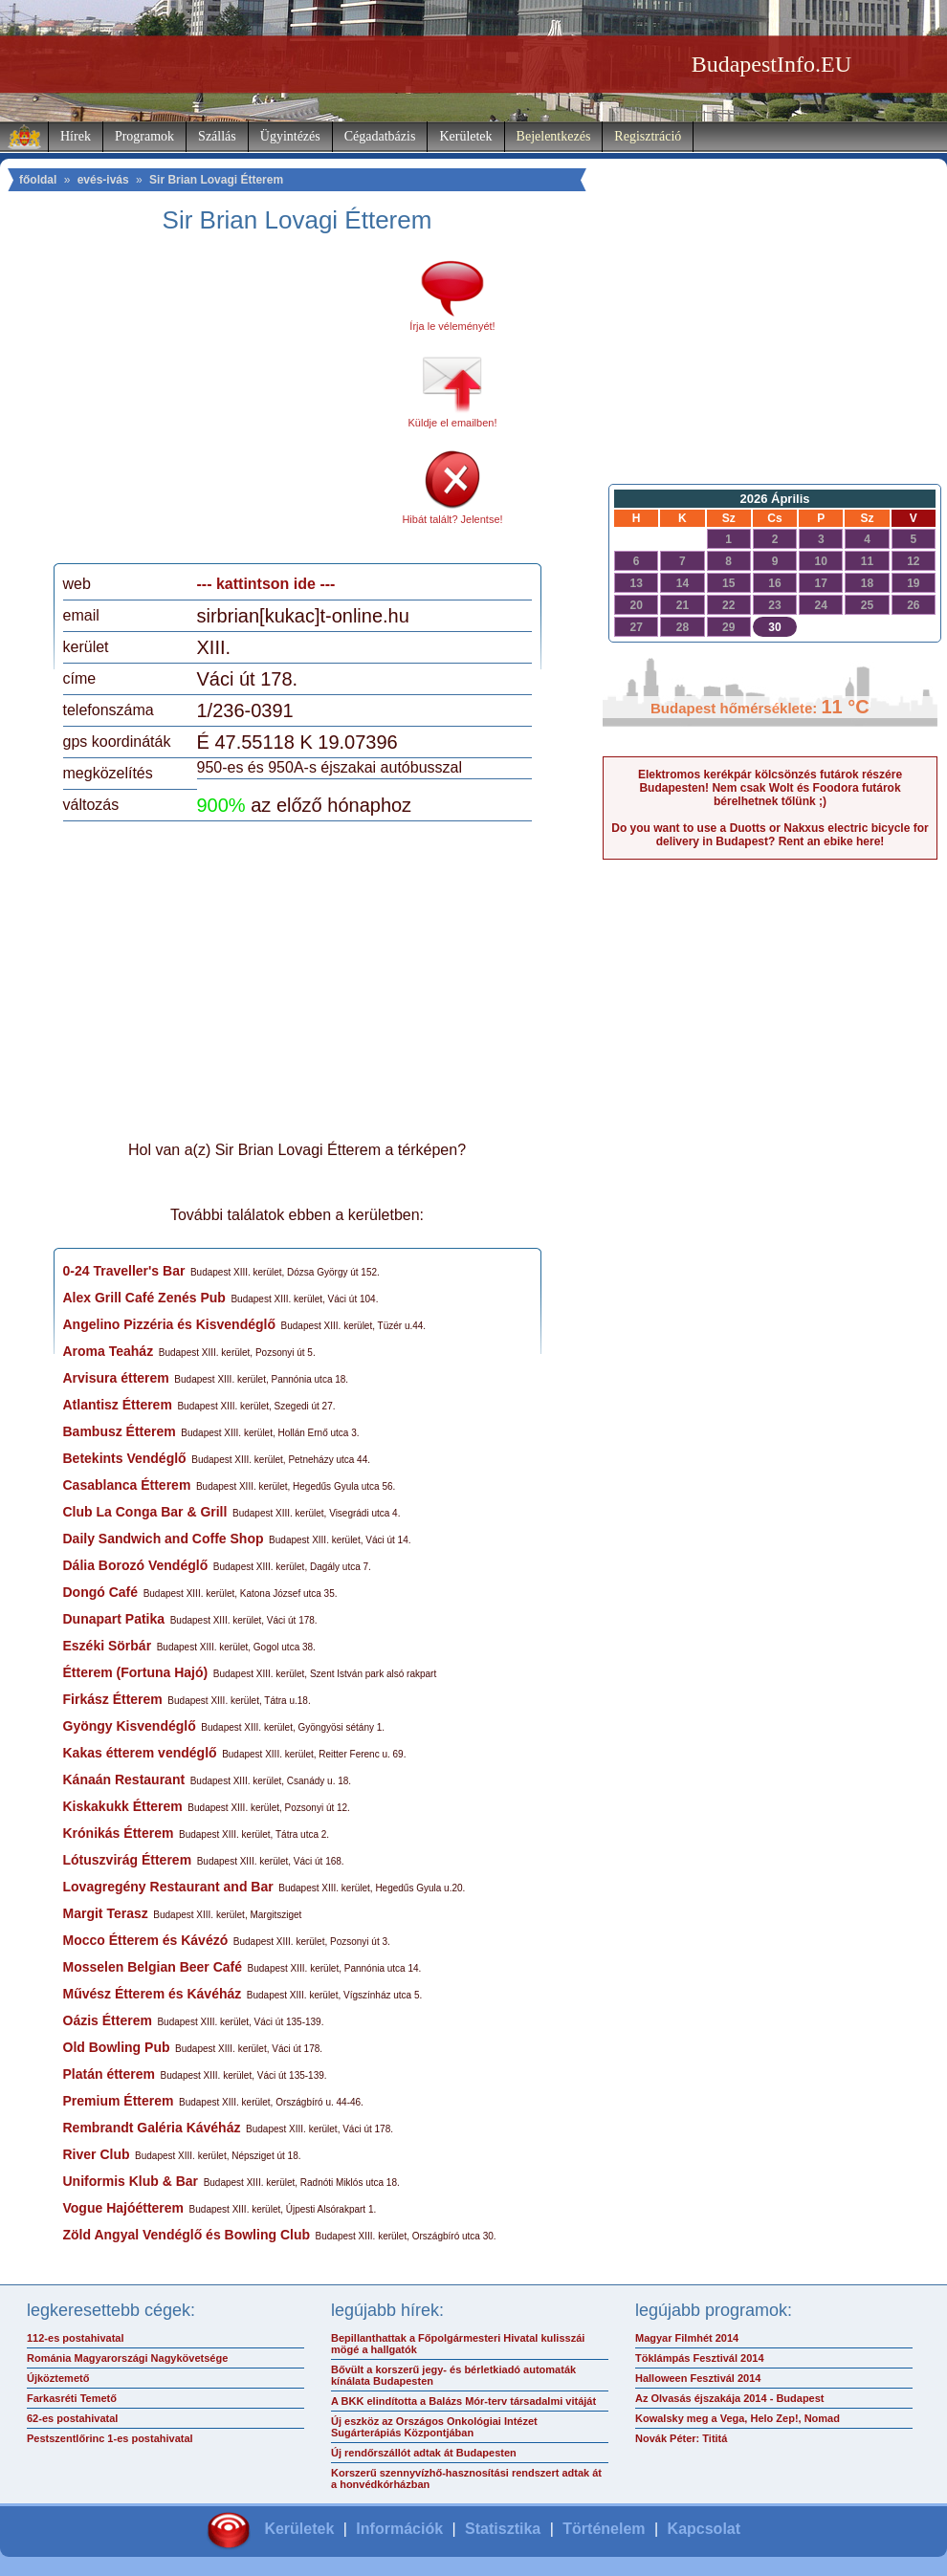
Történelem (603, 2529)
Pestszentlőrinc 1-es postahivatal (110, 2438)
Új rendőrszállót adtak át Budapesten (424, 2452)
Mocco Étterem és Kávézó (146, 1940)
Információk (399, 2529)
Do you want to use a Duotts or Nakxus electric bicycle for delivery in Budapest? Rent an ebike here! (769, 834)
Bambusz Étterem (119, 1431)
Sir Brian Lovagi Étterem (216, 179)
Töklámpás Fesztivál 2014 (699, 2358)
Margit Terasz (105, 1913)
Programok (144, 136)
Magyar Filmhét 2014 (686, 2338)
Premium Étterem (118, 2100)
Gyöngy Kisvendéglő (129, 1726)
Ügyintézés (290, 136)
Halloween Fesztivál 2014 (697, 2378)
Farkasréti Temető (72, 2398)
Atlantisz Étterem (117, 1404)
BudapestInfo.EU (771, 64)
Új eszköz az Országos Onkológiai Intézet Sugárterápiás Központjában (434, 2426)
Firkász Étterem (113, 1699)
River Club (96, 2154)
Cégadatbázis (380, 136)
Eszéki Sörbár (107, 1645)
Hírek (75, 136)
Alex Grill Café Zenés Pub (144, 1297)
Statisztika (502, 2529)
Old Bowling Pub (116, 2047)
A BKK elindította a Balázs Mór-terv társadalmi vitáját (463, 2401)
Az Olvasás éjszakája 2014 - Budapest (730, 2398)
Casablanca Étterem (127, 1485)
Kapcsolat (704, 2529)
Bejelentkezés (554, 136)
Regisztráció (647, 136)
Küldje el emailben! (452, 422)
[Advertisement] (223, 405)
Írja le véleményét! (452, 326)
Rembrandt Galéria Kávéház (152, 2127)
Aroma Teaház (108, 1351)
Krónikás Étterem (118, 1833)
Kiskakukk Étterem (123, 1806)
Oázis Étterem (107, 2020)
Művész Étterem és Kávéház (152, 1993)
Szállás (217, 136)
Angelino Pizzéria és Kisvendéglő (169, 1324)
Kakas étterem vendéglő (140, 1752)
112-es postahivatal (75, 2338)
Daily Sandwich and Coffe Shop (163, 1538)
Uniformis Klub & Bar (131, 2181)
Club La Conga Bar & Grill (145, 1511)
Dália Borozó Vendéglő (136, 1565)
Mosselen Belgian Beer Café (153, 1967)
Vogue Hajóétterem (124, 2208)
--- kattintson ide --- (266, 584)
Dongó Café (101, 1592)
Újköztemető (58, 2378)
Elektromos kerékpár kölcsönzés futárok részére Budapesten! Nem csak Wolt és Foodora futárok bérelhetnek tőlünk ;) (770, 788)
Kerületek (465, 136)
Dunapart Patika (114, 1618)
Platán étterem (109, 2074)
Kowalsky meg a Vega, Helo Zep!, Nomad (737, 2418)
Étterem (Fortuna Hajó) (136, 1672)
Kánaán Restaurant (124, 1779)
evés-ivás (103, 179)
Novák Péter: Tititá (681, 2438)
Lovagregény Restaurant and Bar (168, 1886)
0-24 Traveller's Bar (124, 1270)
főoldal (37, 179)
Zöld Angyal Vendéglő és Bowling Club (187, 2234)
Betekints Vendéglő (125, 1458)
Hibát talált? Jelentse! (452, 519)
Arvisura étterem (116, 1378)
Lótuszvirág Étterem (127, 1859)
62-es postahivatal (72, 2418)
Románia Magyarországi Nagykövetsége (127, 2358)
